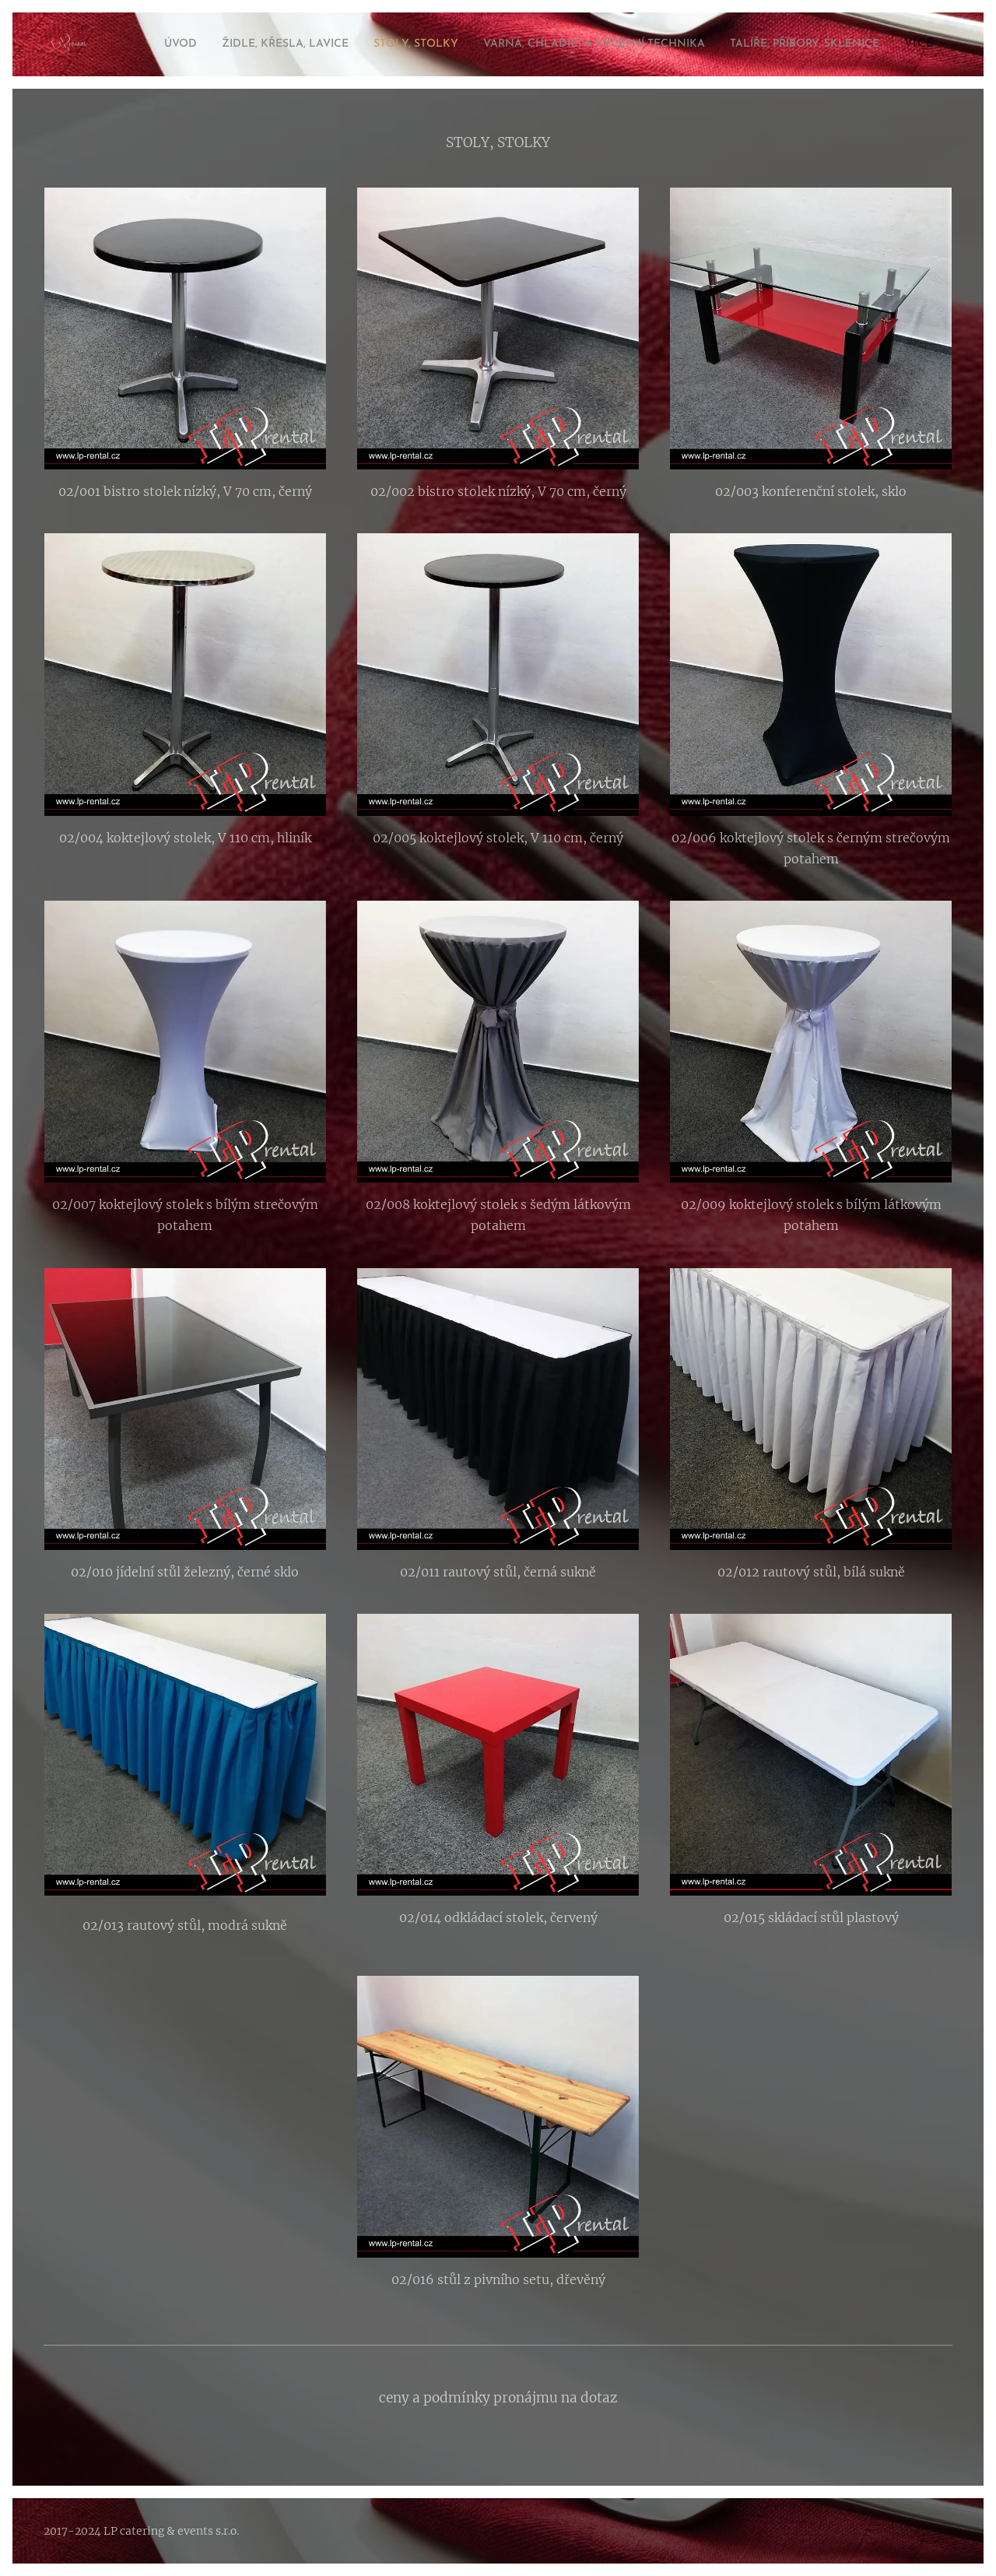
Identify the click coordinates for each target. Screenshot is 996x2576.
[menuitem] (278, 44)
